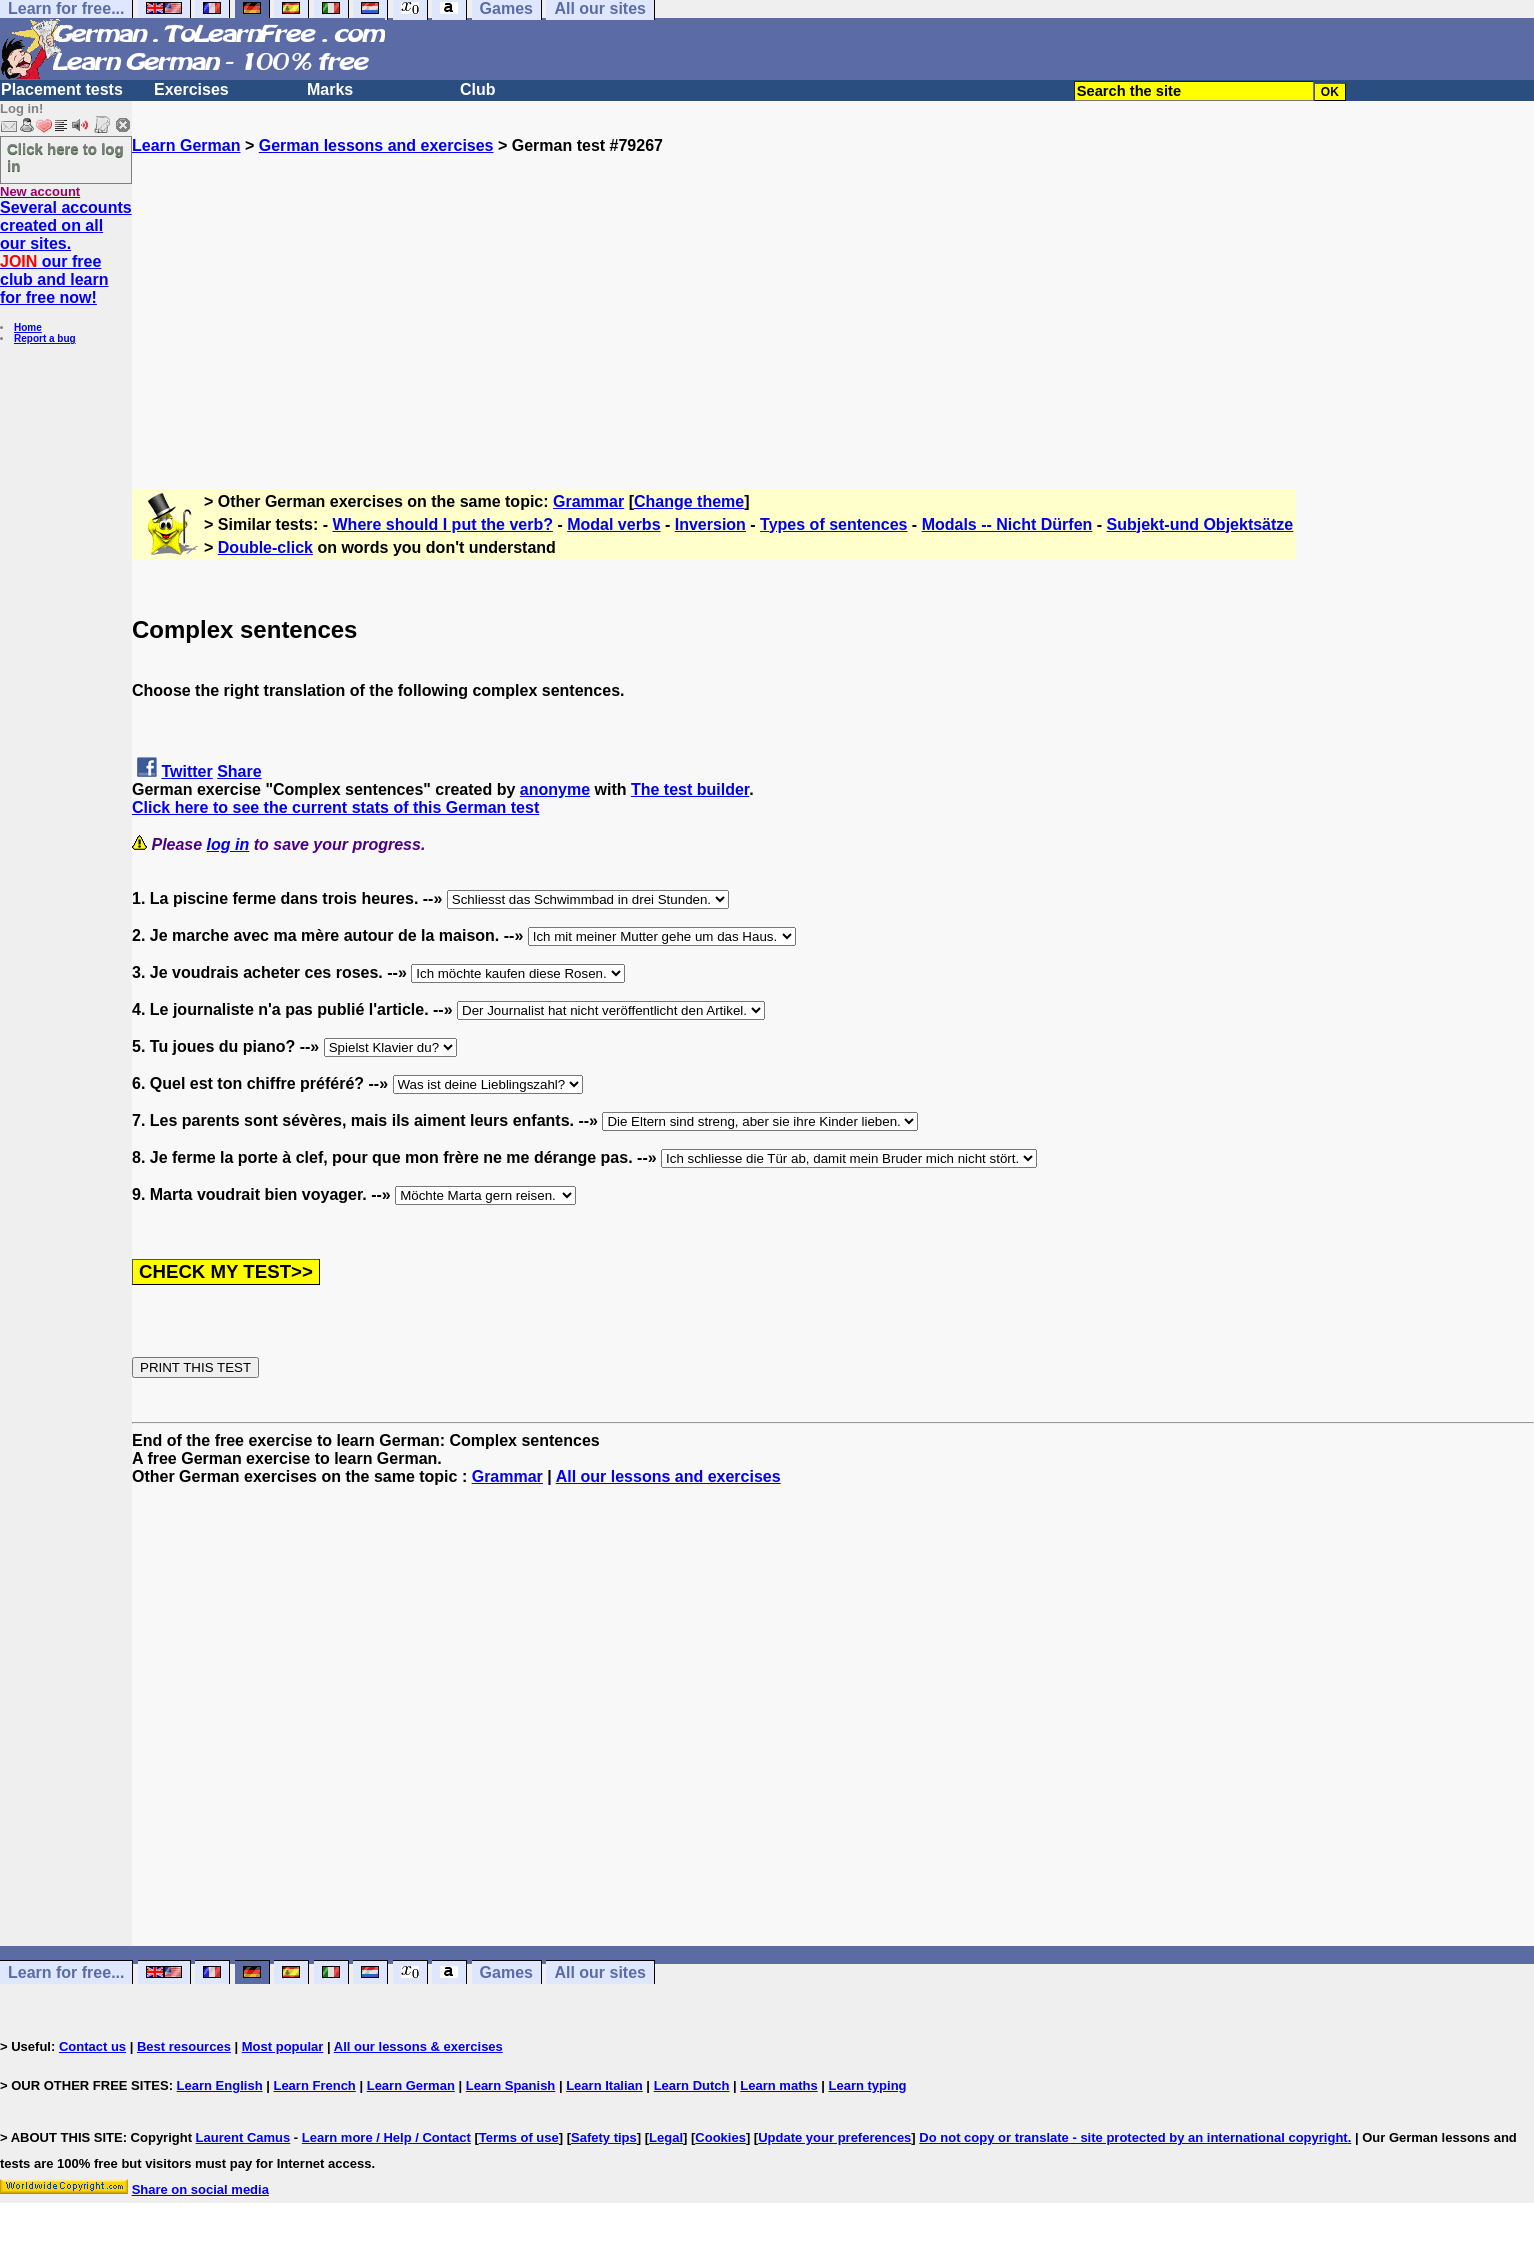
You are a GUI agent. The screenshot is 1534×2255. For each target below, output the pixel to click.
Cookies (720, 2137)
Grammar (588, 501)
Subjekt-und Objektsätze (1200, 524)
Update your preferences (834, 2137)
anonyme (555, 789)
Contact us (92, 2046)
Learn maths (778, 2085)
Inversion (710, 524)
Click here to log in (65, 157)
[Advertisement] (833, 295)
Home (28, 327)
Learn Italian (604, 2085)
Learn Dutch (692, 2085)
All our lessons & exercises (418, 2046)
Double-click (265, 547)
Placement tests (62, 89)
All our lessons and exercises (668, 1476)
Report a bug (45, 338)
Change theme (689, 501)
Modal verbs (613, 524)
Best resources (184, 2046)
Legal (666, 2137)
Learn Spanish (511, 2085)
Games (506, 1972)
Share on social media (200, 2189)
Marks (330, 89)
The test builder (690, 789)
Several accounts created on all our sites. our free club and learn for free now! (66, 252)
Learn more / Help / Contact (386, 2137)
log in (228, 844)
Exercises (191, 89)
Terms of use (519, 2137)
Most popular (283, 2046)
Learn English (220, 2085)
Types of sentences (833, 524)
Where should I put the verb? (443, 524)
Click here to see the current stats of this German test (335, 807)
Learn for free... (66, 1972)
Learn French (314, 2085)
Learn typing (868, 2085)
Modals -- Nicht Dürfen (1007, 524)
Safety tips (604, 2137)
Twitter (186, 771)
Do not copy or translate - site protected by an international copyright (1133, 2137)
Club (478, 89)
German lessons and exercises (376, 145)
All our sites (600, 1972)
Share (239, 771)
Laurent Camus (243, 2137)
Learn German (186, 145)
